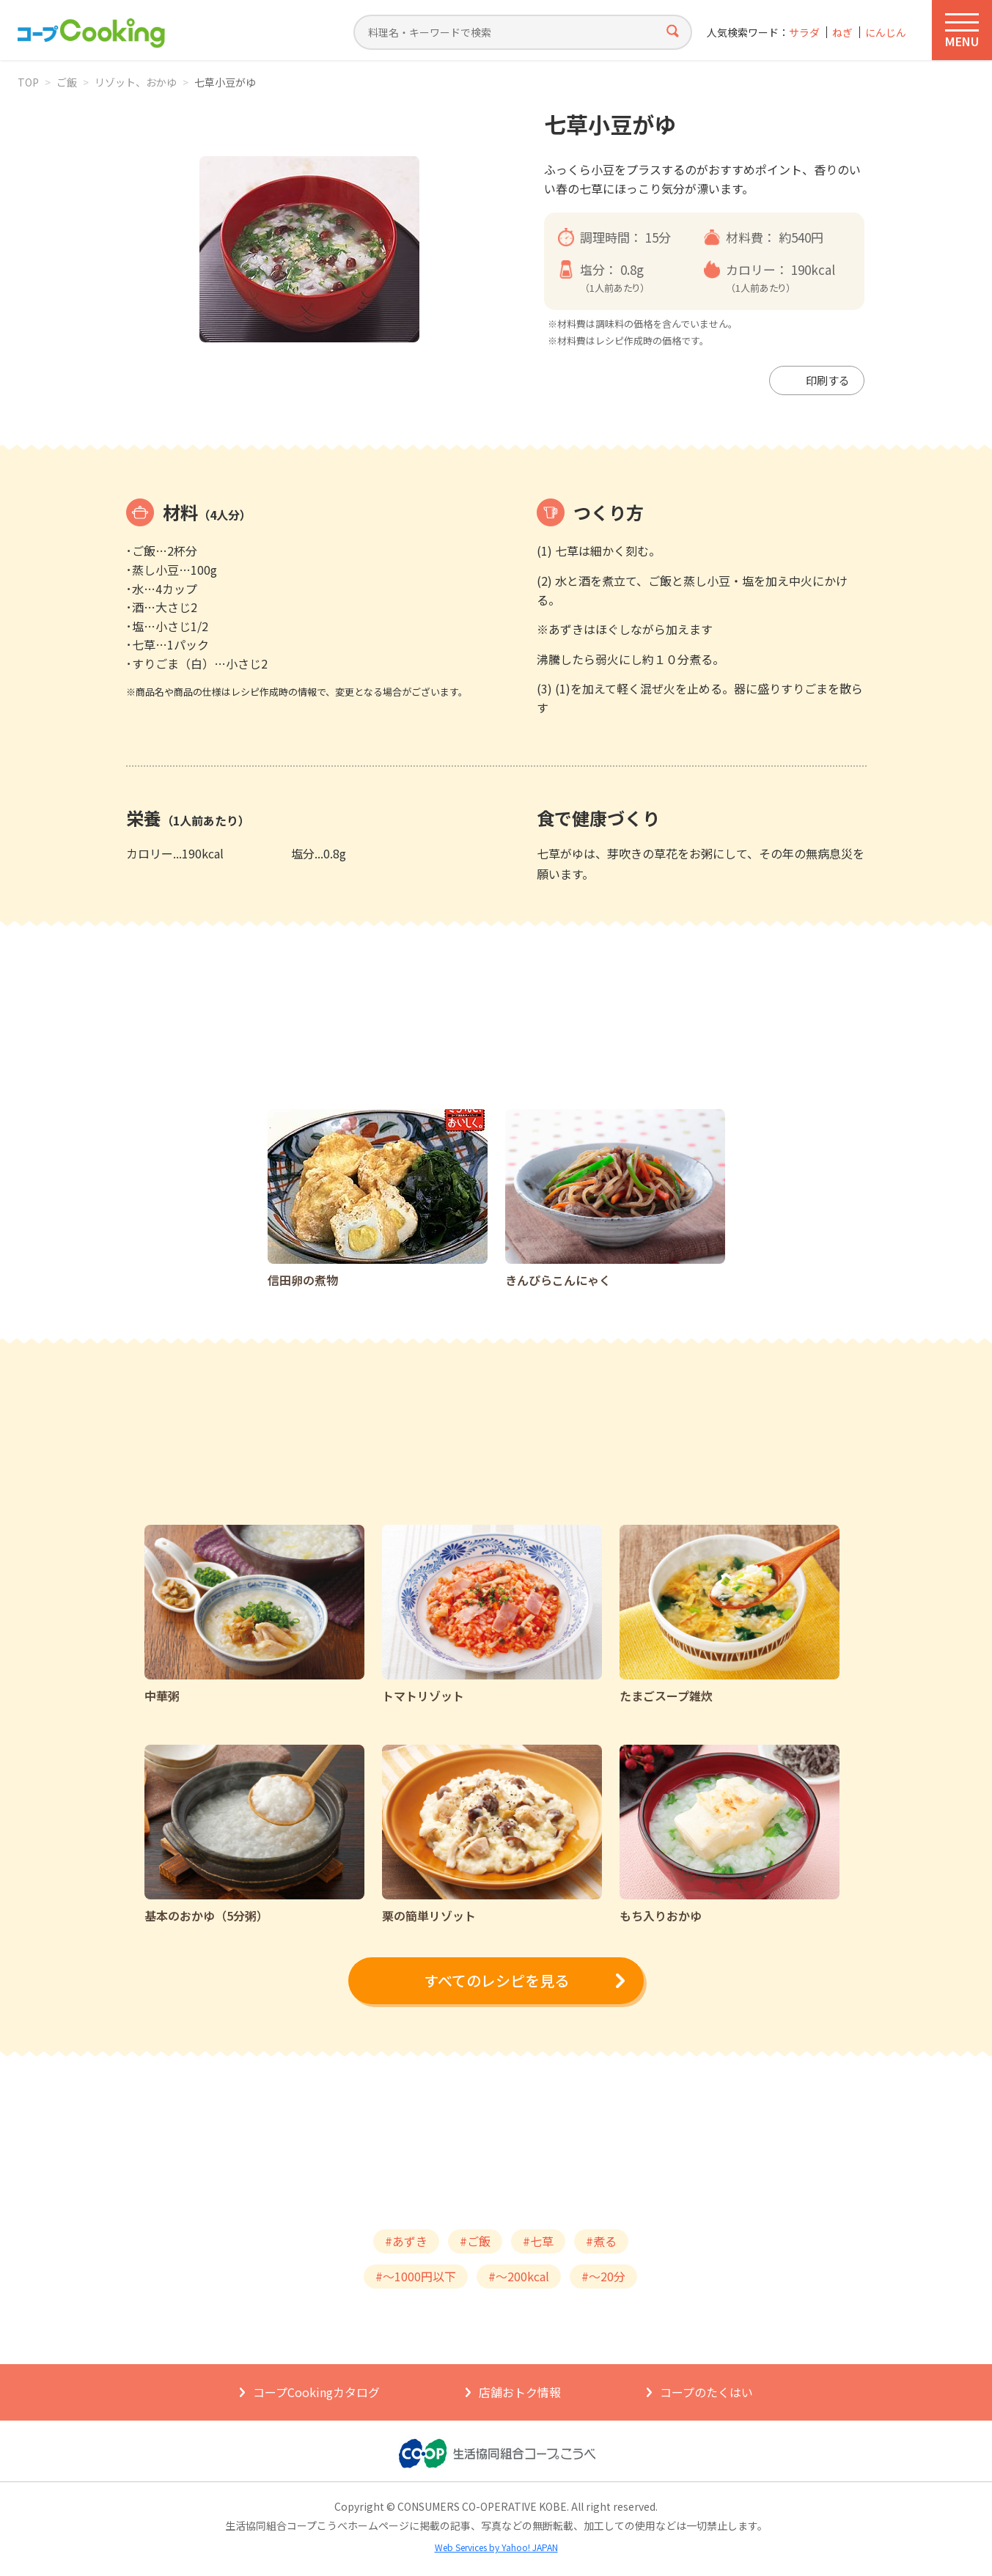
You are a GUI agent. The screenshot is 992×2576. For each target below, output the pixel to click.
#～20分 (603, 2276)
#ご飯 (475, 2241)
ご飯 (66, 82)
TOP (28, 82)
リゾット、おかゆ (136, 82)
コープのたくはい (706, 2392)
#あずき (406, 2241)
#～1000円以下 (415, 2276)
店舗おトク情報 (520, 2392)
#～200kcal (518, 2276)
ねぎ (842, 32)
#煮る (601, 2241)
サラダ (804, 32)
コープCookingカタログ (316, 2392)
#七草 (538, 2241)
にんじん (885, 32)
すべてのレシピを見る (496, 1980)
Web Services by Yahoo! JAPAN (496, 2547)
